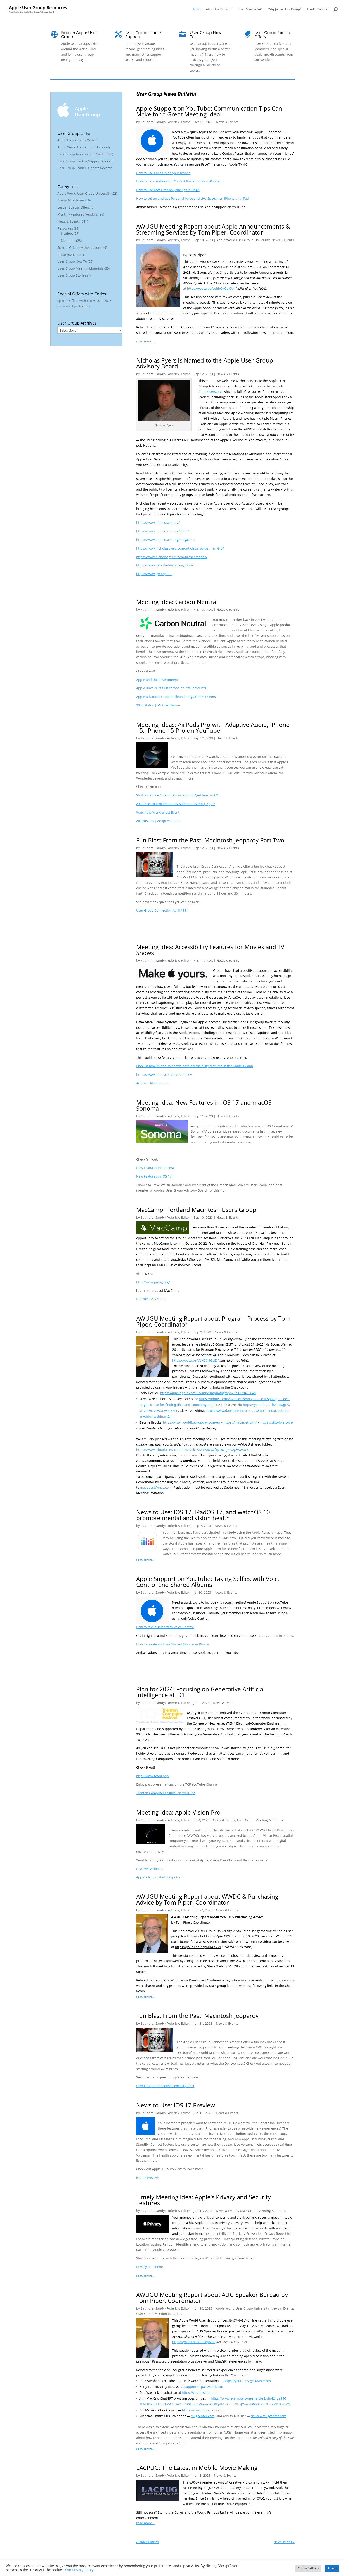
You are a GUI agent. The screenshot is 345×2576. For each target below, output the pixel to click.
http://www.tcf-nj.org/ (152, 1776)
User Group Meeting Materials (80, 268)
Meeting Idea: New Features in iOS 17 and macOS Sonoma (203, 1105)
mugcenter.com (202, 2416)
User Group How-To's (206, 34)
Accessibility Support (152, 1083)
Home (196, 9)
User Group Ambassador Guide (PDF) (85, 154)
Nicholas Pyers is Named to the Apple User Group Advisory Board (204, 363)
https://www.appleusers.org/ (158, 522)
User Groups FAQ (250, 9)
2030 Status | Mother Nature (158, 705)
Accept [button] (332, 2568)
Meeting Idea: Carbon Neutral (177, 602)
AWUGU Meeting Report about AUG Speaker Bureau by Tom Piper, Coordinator (212, 2298)
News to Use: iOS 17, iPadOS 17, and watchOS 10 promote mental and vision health (203, 1515)
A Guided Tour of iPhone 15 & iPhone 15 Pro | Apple (175, 804)
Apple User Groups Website (78, 140)
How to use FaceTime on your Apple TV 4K (168, 190)
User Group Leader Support (143, 34)
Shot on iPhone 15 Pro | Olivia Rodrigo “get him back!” (177, 795)
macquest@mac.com (155, 1487)
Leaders (67, 233)
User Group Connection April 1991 (162, 910)
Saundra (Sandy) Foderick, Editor (165, 122)
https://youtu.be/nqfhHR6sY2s (198, 1947)
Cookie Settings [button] (308, 2568)
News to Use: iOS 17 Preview (175, 2105)
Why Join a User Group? (284, 9)
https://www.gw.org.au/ (154, 574)
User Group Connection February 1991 (165, 2086)
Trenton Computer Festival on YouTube (165, 1793)
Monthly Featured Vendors (77, 214)
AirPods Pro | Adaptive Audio (158, 821)
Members (68, 240)
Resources (65, 228)
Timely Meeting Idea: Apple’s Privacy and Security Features (203, 2200)
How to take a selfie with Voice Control (165, 1627)
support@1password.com (203, 2386)
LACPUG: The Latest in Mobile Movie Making (196, 2468)
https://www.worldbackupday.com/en (191, 1422)
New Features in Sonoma (155, 1168)
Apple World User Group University (84, 147)
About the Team (217, 9)
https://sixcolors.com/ (276, 1422)
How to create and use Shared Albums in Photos (172, 1644)
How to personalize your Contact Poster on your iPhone (177, 181)
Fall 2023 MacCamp (151, 1299)
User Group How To (72, 261)
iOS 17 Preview (147, 2177)
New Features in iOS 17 (153, 1176)
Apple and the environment (157, 680)
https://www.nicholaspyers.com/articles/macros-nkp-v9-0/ (180, 548)
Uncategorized (68, 254)
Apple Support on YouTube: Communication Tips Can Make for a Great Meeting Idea (209, 111)
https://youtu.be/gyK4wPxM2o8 (247, 2381)
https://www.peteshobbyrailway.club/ (164, 565)
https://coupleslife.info (199, 2392)
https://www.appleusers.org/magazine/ (165, 540)
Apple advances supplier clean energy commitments (176, 696)
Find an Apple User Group (79, 34)
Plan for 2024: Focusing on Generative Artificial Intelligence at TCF (200, 1692)
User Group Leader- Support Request (85, 161)
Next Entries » (284, 2542)
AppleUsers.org (210, 391)
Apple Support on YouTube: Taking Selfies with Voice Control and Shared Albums (208, 1582)
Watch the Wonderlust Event (157, 812)
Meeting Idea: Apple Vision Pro (178, 1812)
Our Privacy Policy (79, 2569)
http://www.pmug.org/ (153, 1282)
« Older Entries (147, 2542)
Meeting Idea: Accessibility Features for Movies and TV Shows (210, 950)
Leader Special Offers (73, 207)
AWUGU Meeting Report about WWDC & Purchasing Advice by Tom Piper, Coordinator (207, 1899)
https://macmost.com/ (240, 1422)
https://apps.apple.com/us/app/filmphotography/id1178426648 (208, 1393)
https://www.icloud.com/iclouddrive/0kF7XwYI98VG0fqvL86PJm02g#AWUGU (193, 1450)
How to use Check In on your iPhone (163, 173)
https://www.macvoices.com (203, 2410)
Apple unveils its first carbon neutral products (171, 688)
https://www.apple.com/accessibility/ (164, 1074)
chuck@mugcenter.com (268, 2416)
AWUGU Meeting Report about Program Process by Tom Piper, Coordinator (213, 1321)
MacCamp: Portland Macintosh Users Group (196, 1210)
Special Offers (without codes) (79, 247)
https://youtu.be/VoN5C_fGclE (194, 1360)
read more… (145, 341)
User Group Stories (71, 275)
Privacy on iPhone (149, 2267)
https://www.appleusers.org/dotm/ (162, 531)
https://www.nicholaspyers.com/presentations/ (171, 557)
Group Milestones (70, 200)
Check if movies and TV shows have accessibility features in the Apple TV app (194, 1066)
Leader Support (318, 9)
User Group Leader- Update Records (84, 168)
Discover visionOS (149, 1869)
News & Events (68, 221)
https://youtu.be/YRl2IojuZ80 (193, 2342)
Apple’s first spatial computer (158, 1877)
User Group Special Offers (272, 34)
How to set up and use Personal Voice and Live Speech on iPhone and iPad (192, 198)
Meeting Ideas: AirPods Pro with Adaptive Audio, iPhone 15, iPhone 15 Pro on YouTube (213, 727)
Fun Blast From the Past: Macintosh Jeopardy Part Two (210, 840)
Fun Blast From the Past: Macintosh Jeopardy (197, 2016)
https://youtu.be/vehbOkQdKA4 (211, 288)
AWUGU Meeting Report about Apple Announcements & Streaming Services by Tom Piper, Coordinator (213, 229)
